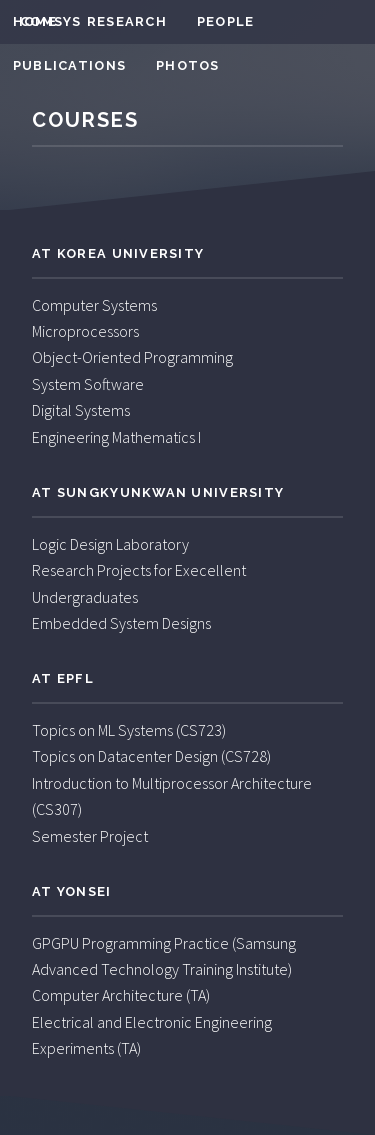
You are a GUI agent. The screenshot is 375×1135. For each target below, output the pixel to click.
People (226, 21)
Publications (69, 65)
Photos (188, 65)
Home (35, 21)
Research (127, 21)
